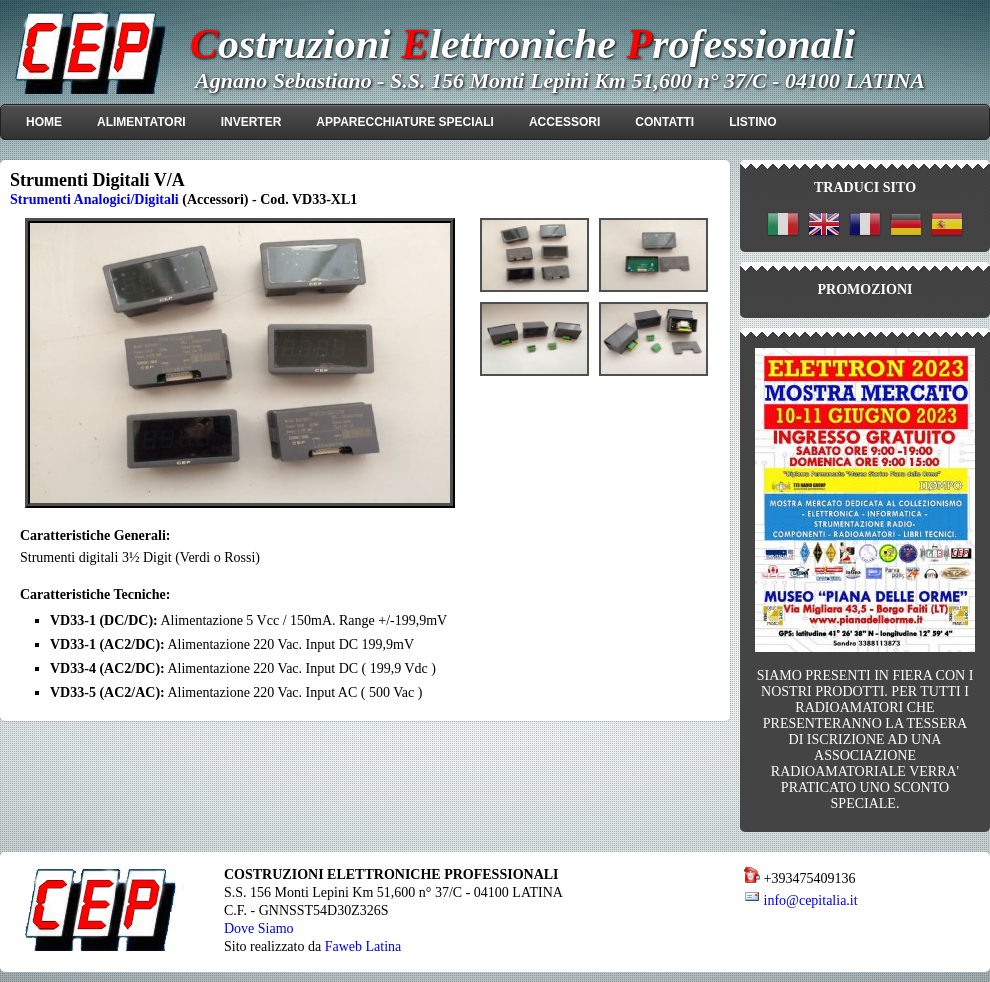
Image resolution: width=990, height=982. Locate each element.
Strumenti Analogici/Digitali (94, 199)
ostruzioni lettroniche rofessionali (522, 44)
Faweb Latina (363, 946)
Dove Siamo (259, 928)
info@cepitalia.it (811, 900)
